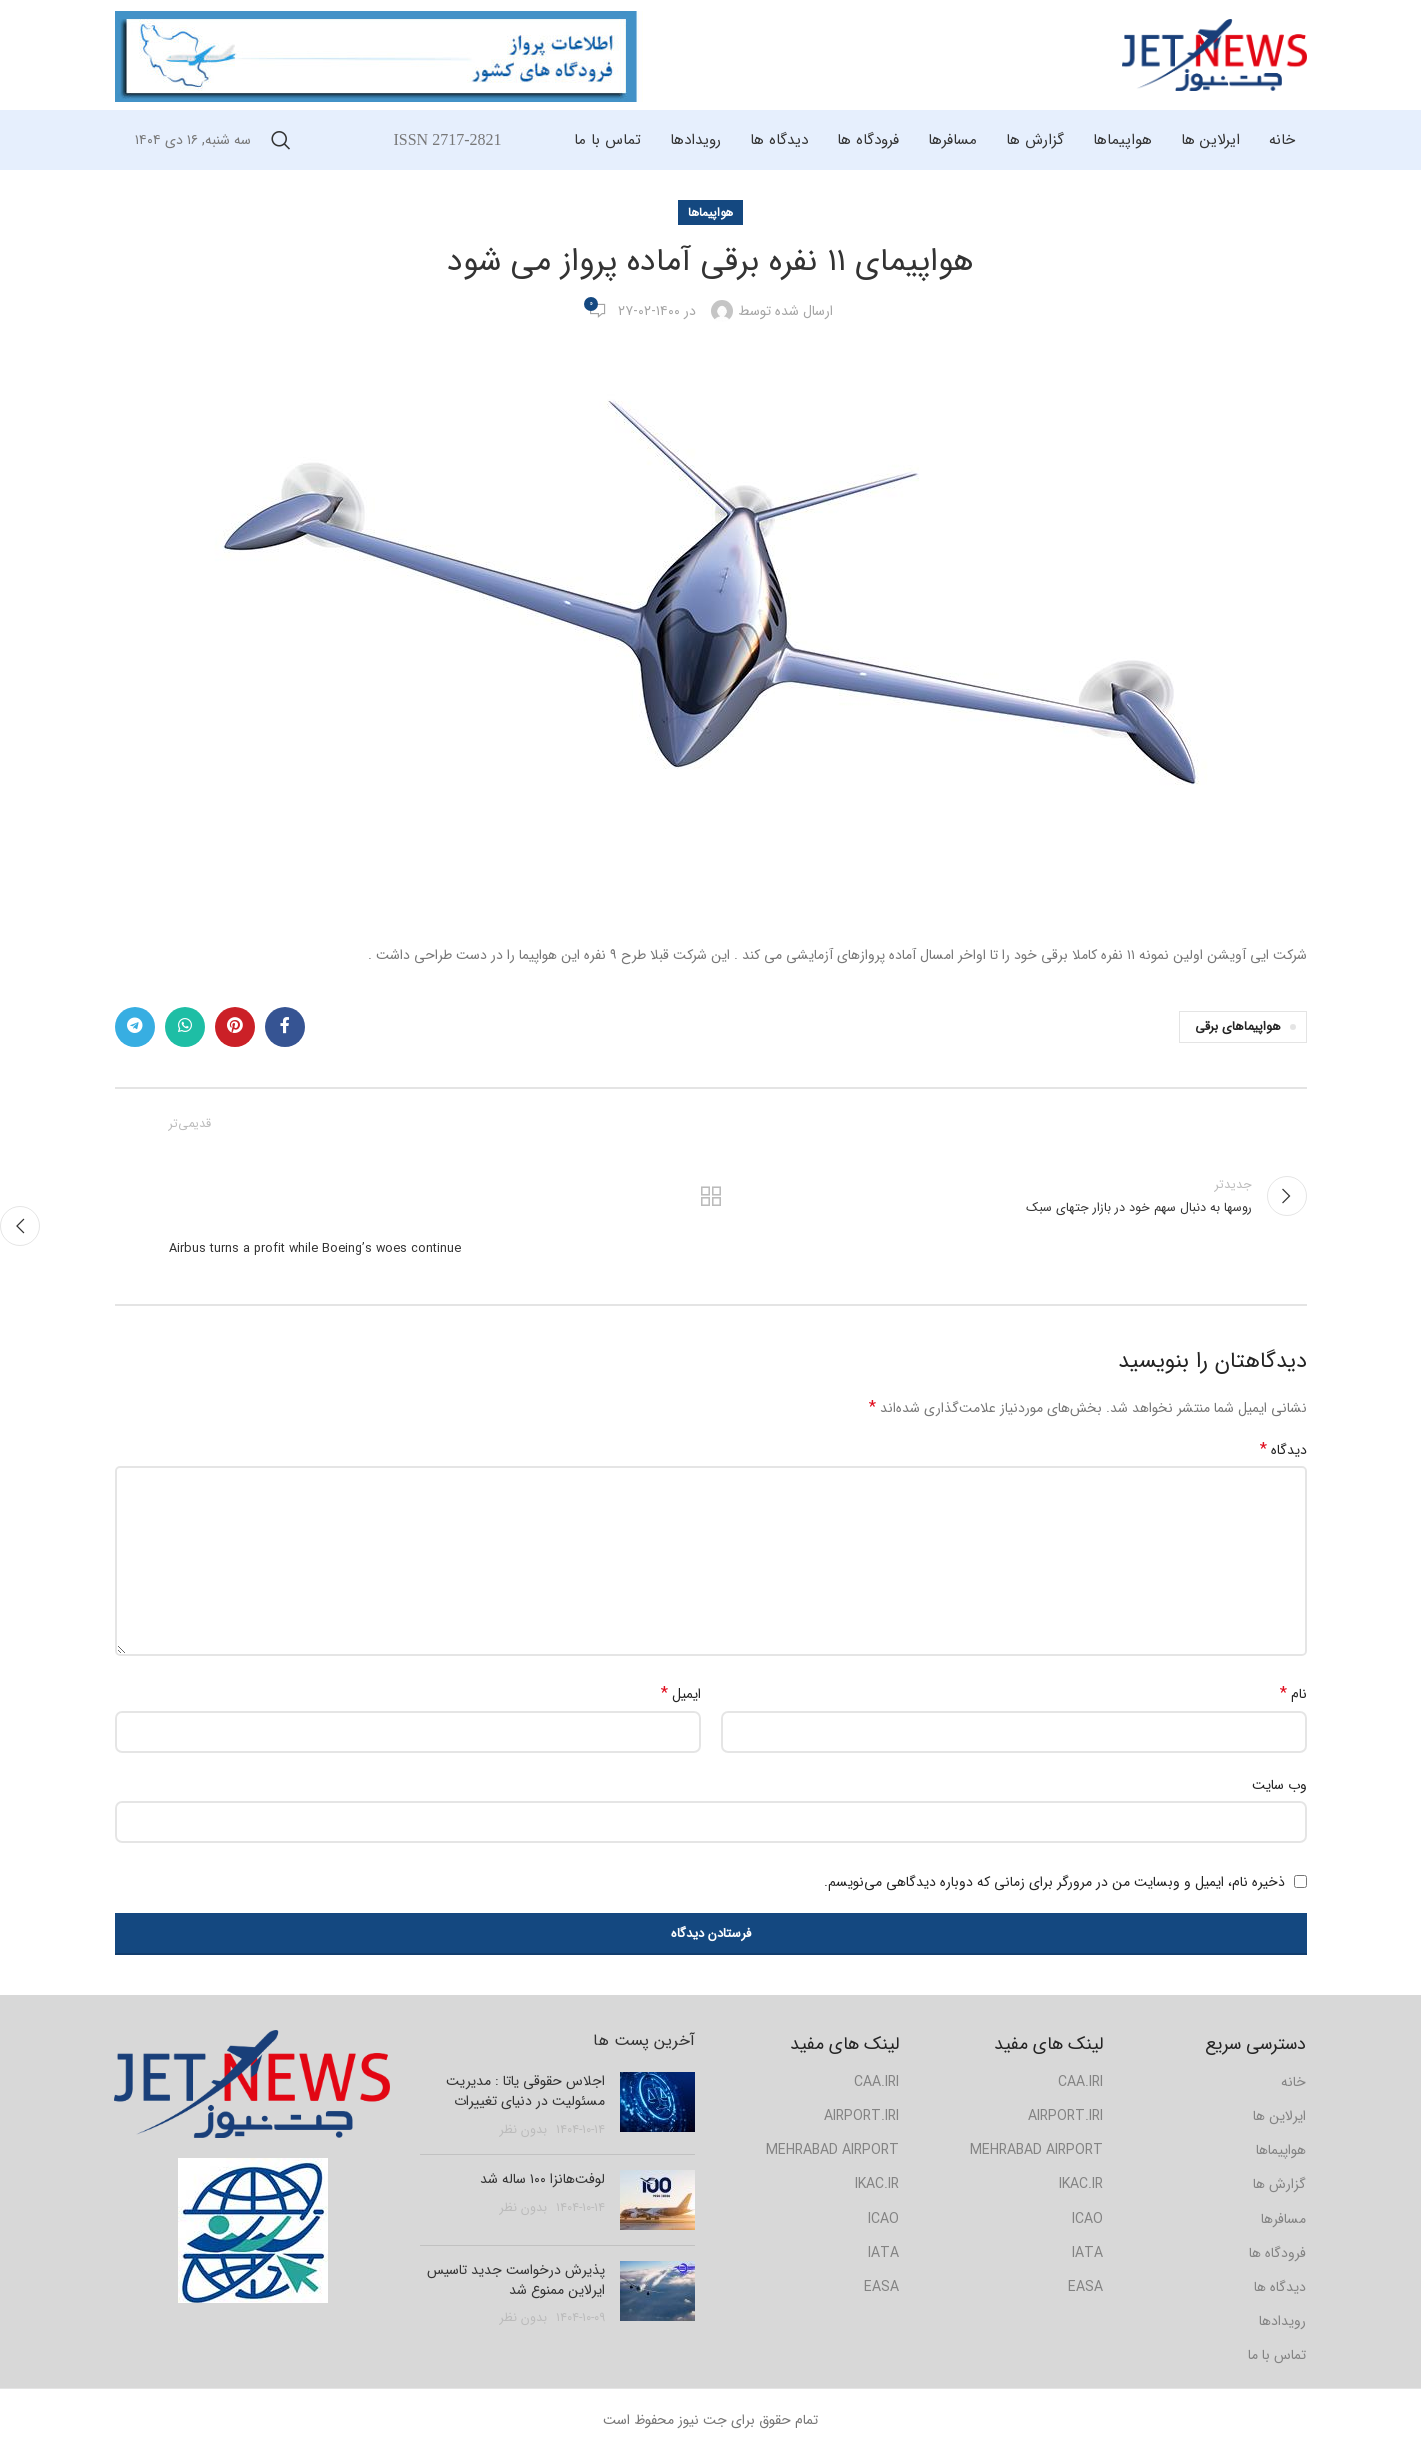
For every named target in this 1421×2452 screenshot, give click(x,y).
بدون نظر (523, 2130)
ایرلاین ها (1279, 2116)
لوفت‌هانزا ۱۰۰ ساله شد (542, 2179)
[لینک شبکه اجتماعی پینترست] (235, 1027)
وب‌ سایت (1279, 1785)
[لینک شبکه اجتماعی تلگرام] (135, 1027)
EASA (881, 2287)
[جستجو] (281, 140)
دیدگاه (1283, 1450)
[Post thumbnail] (657, 2105)
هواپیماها (710, 212)
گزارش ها (1279, 2184)
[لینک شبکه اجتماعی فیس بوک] (285, 1027)
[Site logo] (1214, 54)
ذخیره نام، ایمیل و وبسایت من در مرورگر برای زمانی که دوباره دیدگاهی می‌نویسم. (1054, 1882)
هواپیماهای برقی (1238, 1027)
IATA (883, 2253)
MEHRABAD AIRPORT (832, 2150)
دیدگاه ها (1280, 2287)
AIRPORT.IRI (861, 2116)
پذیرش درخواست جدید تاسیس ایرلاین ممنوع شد (516, 2280)
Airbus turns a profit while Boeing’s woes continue (315, 1249)
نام (1293, 1694)
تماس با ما (1277, 2355)
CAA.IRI (876, 2082)
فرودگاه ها (1277, 2253)
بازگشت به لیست (710, 1196)
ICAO (883, 2219)
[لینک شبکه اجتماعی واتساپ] (185, 1027)
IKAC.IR (877, 2184)
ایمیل (681, 1694)
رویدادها (1282, 2321)
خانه (1293, 2082)
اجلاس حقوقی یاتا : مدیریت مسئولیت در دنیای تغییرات (525, 2091)
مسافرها (1283, 2219)
